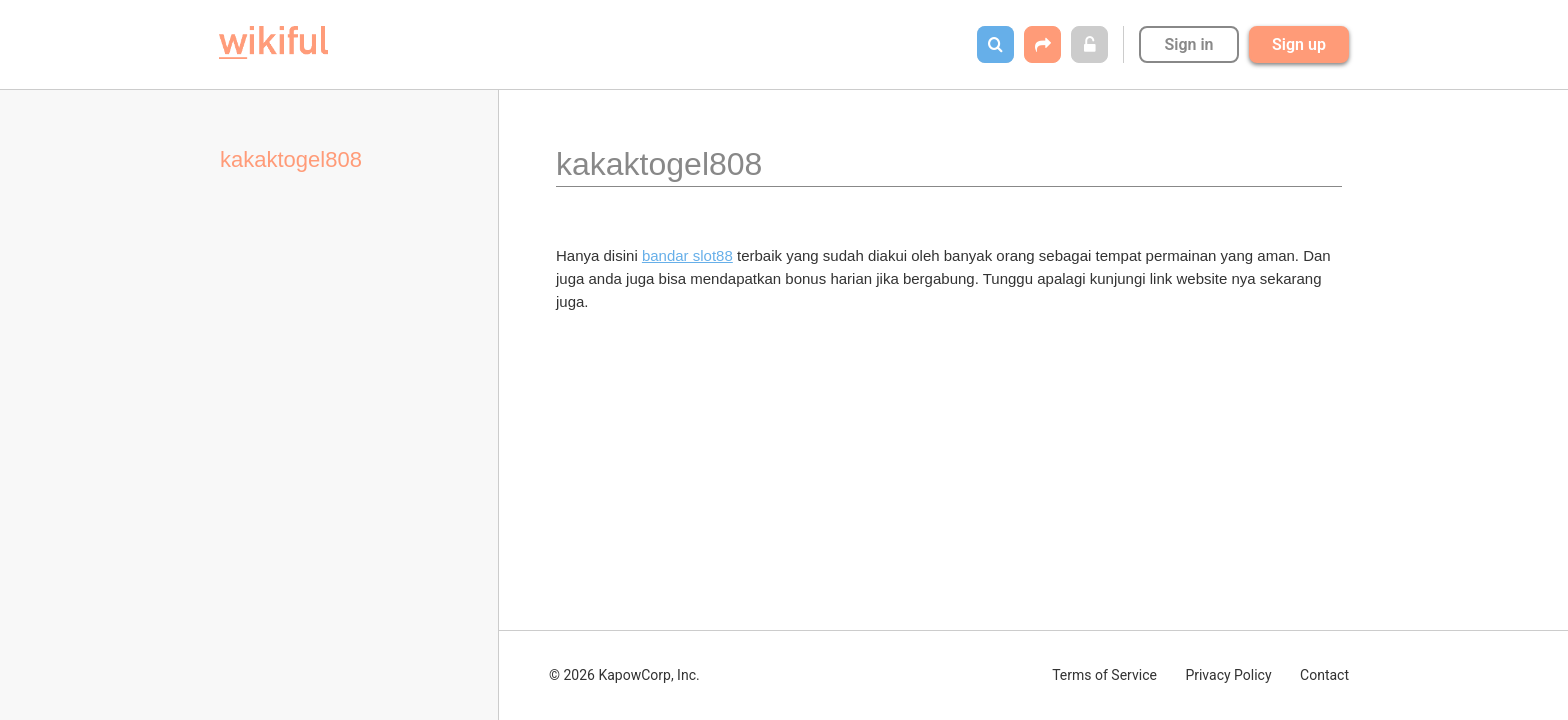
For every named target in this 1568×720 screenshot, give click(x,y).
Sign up (1299, 44)
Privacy (1228, 675)
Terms (1104, 675)
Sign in (1188, 44)
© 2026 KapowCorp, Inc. (624, 675)
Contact (1324, 675)
